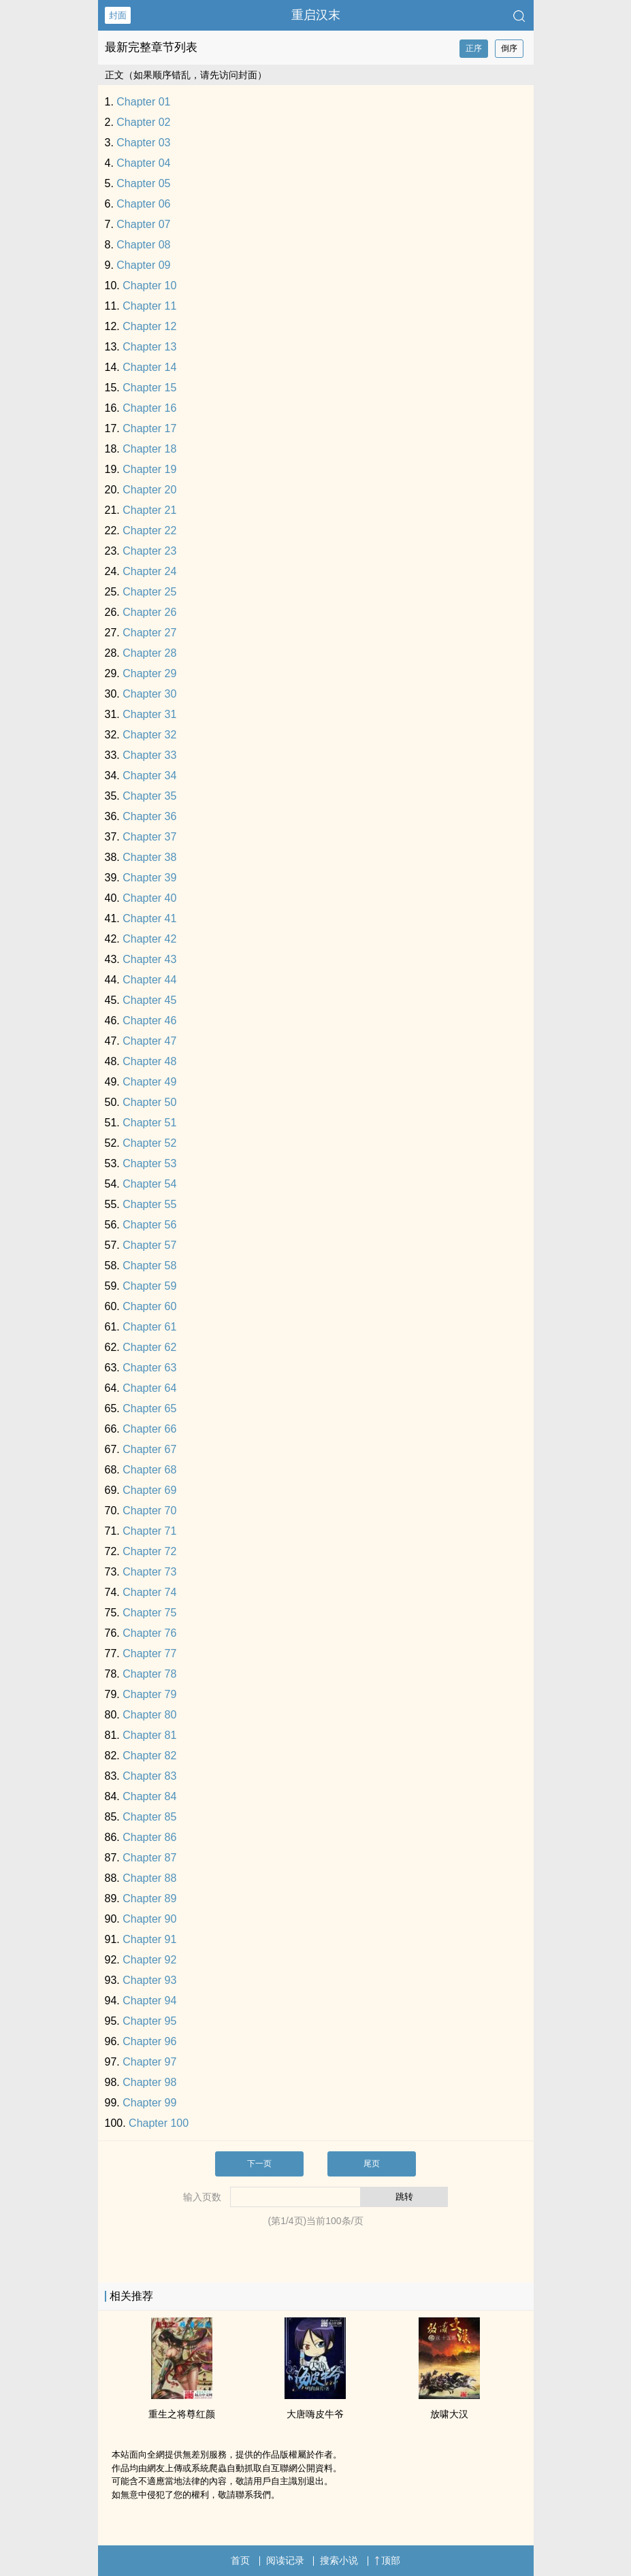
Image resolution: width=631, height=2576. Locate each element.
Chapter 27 (149, 632)
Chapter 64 (149, 1388)
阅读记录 (285, 2560)
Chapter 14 (149, 367)
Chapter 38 (149, 857)
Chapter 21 (149, 510)
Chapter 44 (149, 979)
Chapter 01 (143, 102)
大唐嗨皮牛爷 (315, 2414)
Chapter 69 (149, 1490)
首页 (240, 2560)
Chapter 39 (149, 877)
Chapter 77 (149, 1653)
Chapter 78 (149, 1674)
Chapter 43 (149, 959)
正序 (474, 48)
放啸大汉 (449, 2414)
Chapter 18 (149, 449)
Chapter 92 (149, 1960)
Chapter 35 (149, 796)
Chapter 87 (149, 1857)
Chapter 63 (149, 1367)
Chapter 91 (149, 1939)
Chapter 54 (149, 1184)
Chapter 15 (149, 387)
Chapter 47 (149, 1041)
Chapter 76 (149, 1633)
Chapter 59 (149, 1286)
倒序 (509, 48)
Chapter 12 (149, 326)
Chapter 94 (149, 2000)
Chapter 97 (149, 2062)
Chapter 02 (143, 122)
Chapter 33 (149, 755)
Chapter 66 (149, 1429)
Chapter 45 (149, 1000)
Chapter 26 (149, 612)
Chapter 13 (149, 347)
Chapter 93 (149, 1980)
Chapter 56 (149, 1224)
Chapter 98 (149, 2082)
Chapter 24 (149, 571)
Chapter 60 (149, 1306)
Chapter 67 (149, 1449)
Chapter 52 (149, 1143)
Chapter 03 (143, 142)
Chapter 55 (149, 1204)
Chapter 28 (149, 653)
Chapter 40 (149, 898)
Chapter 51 (149, 1122)
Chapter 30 (149, 694)
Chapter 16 (149, 408)
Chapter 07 (143, 224)
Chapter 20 (149, 489)
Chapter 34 (149, 775)
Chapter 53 (149, 1163)
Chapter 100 (159, 2123)
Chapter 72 (149, 1551)
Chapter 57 (149, 1245)
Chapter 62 (149, 1347)
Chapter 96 (149, 2041)
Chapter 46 (149, 1020)
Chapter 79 (149, 1694)
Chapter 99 (149, 2102)
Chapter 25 (149, 592)
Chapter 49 (149, 1082)
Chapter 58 (149, 1265)
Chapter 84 (149, 1796)
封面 (118, 15)
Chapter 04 (143, 163)
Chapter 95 (149, 2021)
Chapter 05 (143, 183)
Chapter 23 (149, 551)
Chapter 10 (149, 285)
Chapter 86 (149, 1837)
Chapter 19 (149, 469)
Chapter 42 (149, 939)
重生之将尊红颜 (181, 2414)
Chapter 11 (149, 306)
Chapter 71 (149, 1531)
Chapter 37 (149, 837)
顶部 (387, 2560)
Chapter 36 (149, 816)
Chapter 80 (149, 1715)
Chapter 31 (149, 714)
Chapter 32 (149, 734)
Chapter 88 (149, 1878)
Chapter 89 (149, 1898)
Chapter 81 (149, 1735)
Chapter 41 (149, 918)
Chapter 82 (149, 1755)
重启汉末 (315, 15)
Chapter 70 (149, 1510)
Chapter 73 (149, 1572)
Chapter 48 (149, 1061)
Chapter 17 (149, 428)
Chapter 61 (149, 1327)
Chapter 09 (143, 265)
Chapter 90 (149, 1919)
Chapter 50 (149, 1102)
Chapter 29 (149, 673)
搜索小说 (339, 2560)
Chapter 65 (149, 1408)
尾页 (371, 2163)
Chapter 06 (143, 204)
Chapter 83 (149, 1776)
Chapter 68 (149, 1470)
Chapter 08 (143, 244)
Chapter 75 (149, 1612)
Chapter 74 (149, 1592)
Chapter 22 (149, 530)
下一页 (259, 2163)
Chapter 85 (149, 1817)
